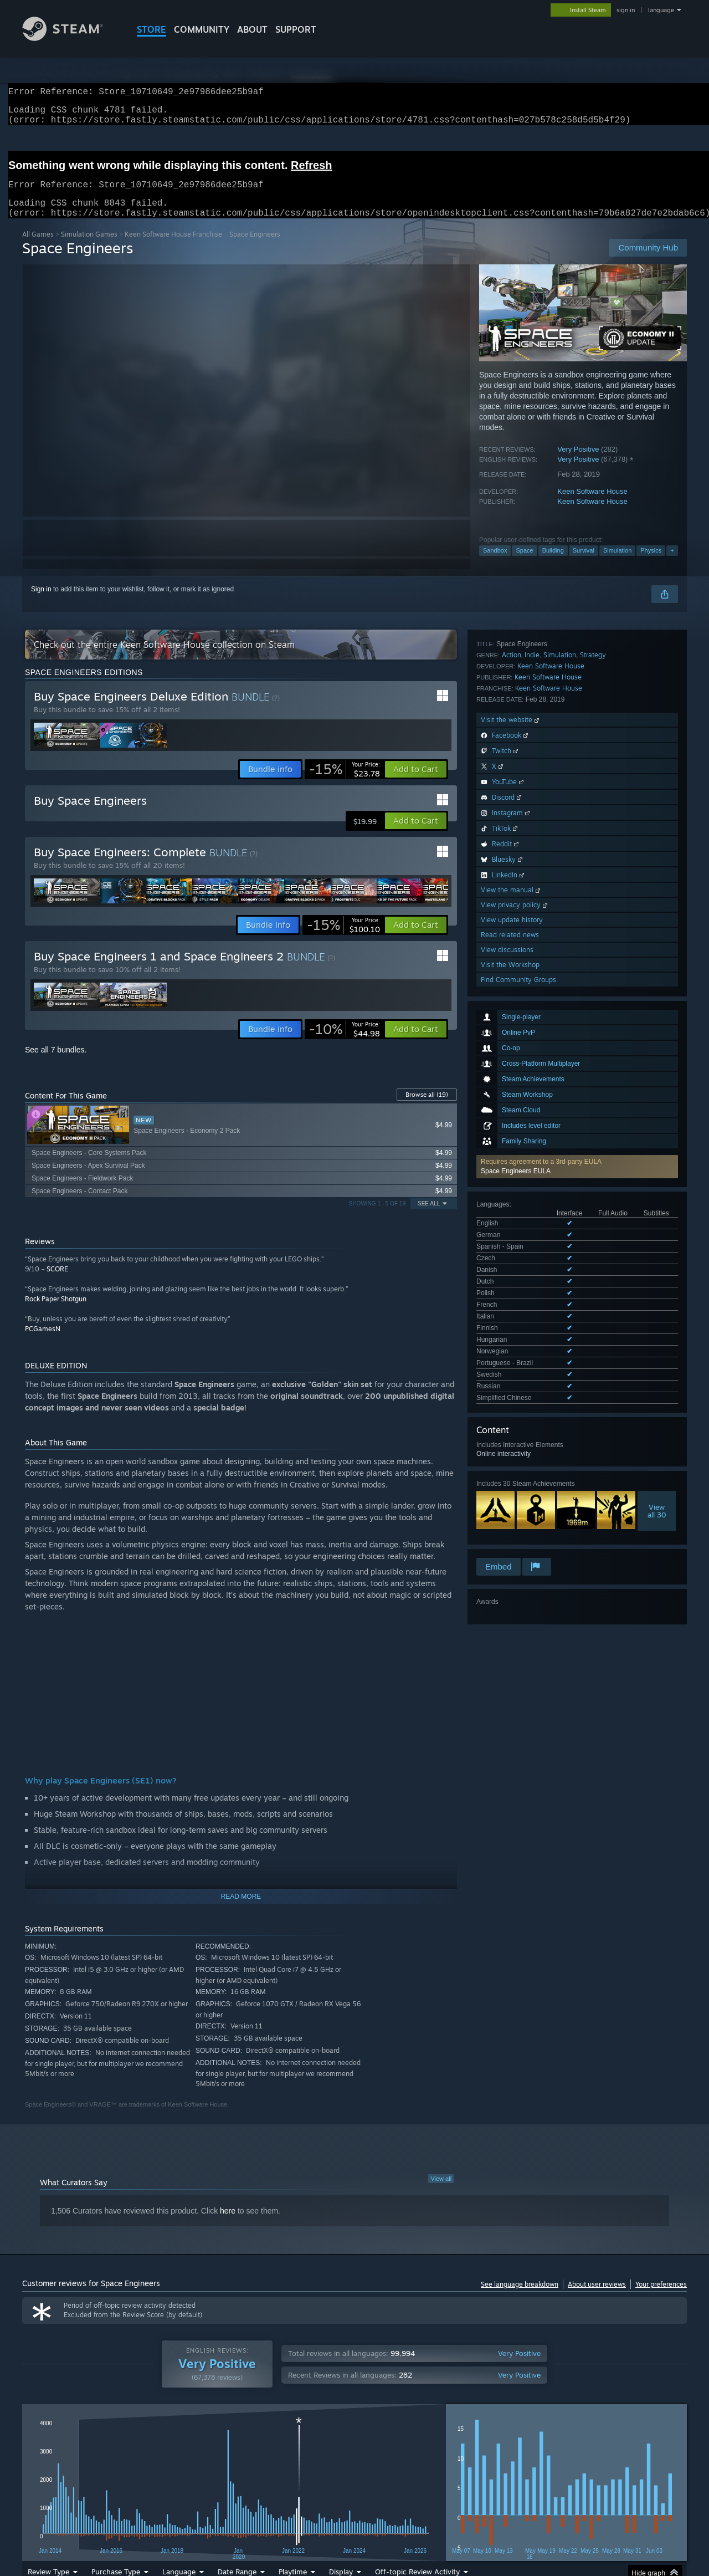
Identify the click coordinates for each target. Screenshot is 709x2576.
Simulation (617, 563)
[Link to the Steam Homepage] (71, 38)
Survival (583, 563)
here (227, 2224)
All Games (38, 247)
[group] (354, 2470)
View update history (512, 1363)
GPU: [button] (542, 2470)
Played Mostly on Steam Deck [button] (355, 2470)
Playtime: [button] (275, 2470)
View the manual (511, 1334)
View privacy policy (515, 1349)
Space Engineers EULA (516, 813)
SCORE (57, 1282)
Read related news (510, 1378)
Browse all (426, 1108)
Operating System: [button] (447, 2470)
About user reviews (597, 2297)
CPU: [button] (505, 2470)
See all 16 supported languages (523, 924)
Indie (532, 1099)
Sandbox (495, 563)
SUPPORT (295, 29)
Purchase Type (115, 2435)
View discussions (507, 1393)
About (252, 29)
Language (179, 2435)
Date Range (237, 2435)
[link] (344, 782)
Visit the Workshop (510, 1408)
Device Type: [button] (590, 2470)
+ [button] (672, 563)
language (661, 10)
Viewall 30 (657, 1035)
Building (553, 563)
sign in (625, 10)
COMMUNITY (201, 29)
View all (440, 2192)
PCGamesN (42, 1342)
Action (511, 1099)
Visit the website (511, 1163)
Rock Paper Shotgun (55, 1312)
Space (524, 563)
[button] (577, 808)
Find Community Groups (518, 1423)
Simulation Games (89, 247)
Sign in (41, 602)
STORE (151, 29)
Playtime (293, 2435)
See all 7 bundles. (55, 1063)
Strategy (593, 1099)
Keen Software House (592, 504)
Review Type (48, 2435)
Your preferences (661, 2297)
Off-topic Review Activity (417, 2435)
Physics (650, 563)
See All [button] (429, 1217)
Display (341, 2435)
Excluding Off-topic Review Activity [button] (190, 2470)
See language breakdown (519, 2297)
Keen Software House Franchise (173, 247)
